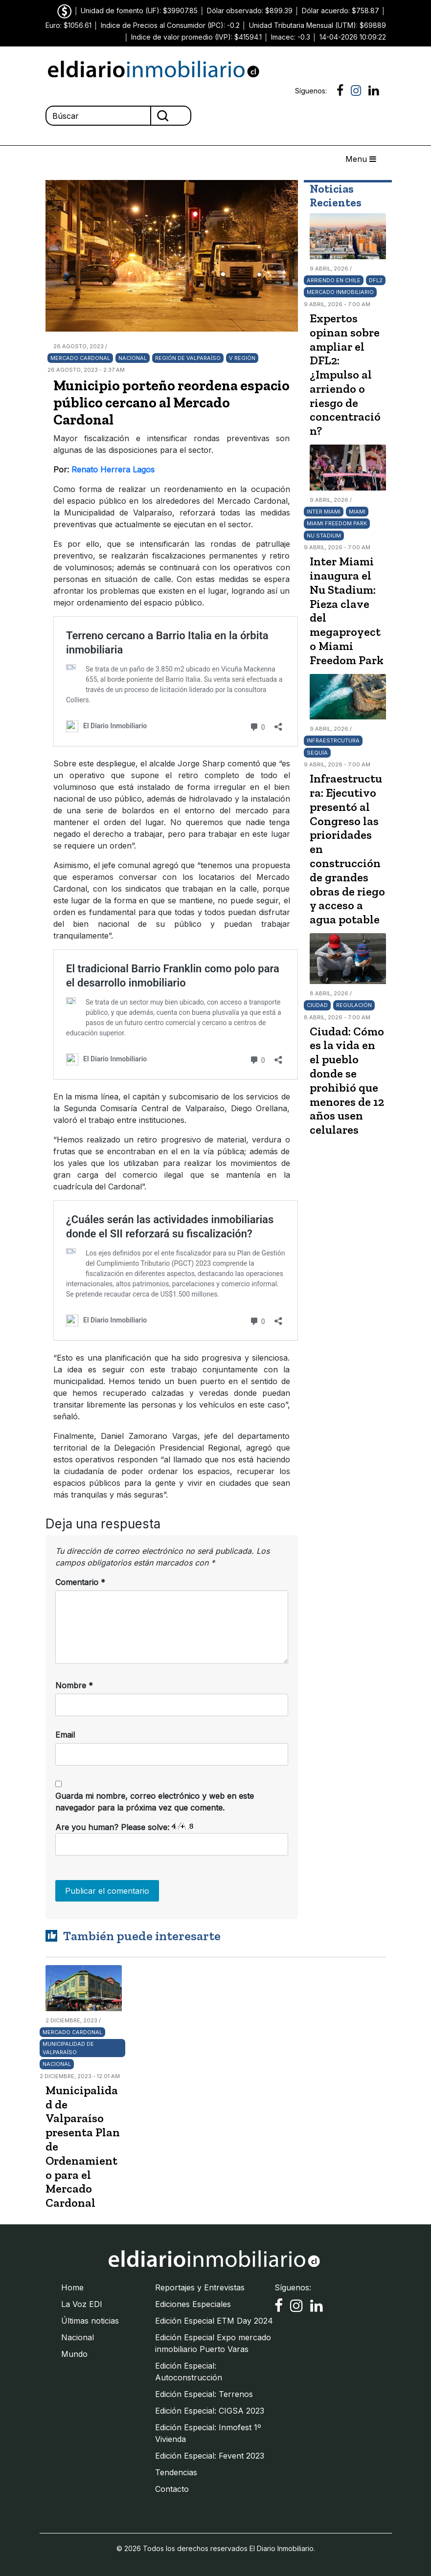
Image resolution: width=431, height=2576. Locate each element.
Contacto (172, 2489)
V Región (242, 358)
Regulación (354, 1005)
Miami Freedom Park (337, 523)
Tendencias (176, 2472)
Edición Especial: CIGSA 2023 (209, 2411)
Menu (360, 159)
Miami (357, 511)
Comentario (80, 1582)
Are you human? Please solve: (171, 1839)
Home (72, 2287)
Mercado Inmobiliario (340, 292)
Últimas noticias (90, 2321)
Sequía (317, 752)
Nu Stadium (324, 535)
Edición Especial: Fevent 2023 (209, 2456)
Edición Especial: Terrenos (204, 2394)
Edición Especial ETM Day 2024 (214, 2321)
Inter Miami (323, 511)
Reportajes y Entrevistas (200, 2287)
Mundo (74, 2354)
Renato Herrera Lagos (113, 469)
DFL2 (376, 280)
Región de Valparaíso (188, 358)
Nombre (74, 1685)
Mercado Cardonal (80, 358)
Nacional (132, 358)
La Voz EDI (81, 2304)
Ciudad (317, 1005)
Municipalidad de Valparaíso (68, 2048)
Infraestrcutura (333, 740)
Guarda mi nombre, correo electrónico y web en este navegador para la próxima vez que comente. (154, 1802)
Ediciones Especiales (193, 2304)
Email (65, 1735)
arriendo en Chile (334, 280)
